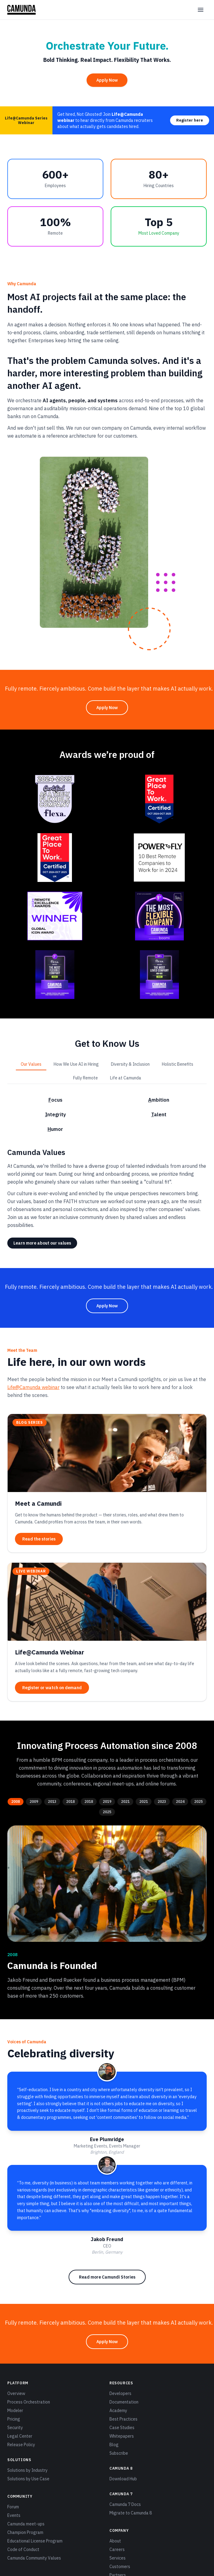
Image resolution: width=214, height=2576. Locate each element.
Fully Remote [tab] (85, 1078)
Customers (119, 2566)
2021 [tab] (125, 1801)
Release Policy (21, 2444)
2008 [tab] (15, 1801)
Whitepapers (121, 2436)
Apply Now (107, 80)
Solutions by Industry (27, 2470)
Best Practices (123, 2419)
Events (13, 2515)
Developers (120, 2393)
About (115, 2541)
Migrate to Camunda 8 (130, 2513)
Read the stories (38, 1539)
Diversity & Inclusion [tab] (130, 1064)
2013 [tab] (52, 1801)
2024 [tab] (180, 1801)
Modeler (15, 2410)
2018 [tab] (70, 1801)
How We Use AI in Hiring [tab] (76, 1064)
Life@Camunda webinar (33, 1387)
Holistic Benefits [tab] (177, 1064)
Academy (118, 2410)
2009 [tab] (34, 1801)
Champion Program (25, 2532)
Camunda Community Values (34, 2558)
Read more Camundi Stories (107, 2277)
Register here (189, 120)
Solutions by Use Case (28, 2479)
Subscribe (118, 2453)
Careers (117, 2549)
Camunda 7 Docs (125, 2504)
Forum (13, 2507)
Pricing (13, 2419)
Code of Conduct (23, 2549)
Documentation (123, 2402)
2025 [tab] (198, 1801)
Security (15, 2427)
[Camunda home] (21, 10)
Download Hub (123, 2479)
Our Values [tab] (31, 1064)
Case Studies (121, 2427)
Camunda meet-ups (26, 2524)
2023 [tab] (162, 1801)
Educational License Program (34, 2541)
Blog (114, 2444)
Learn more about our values (42, 1243)
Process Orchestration (28, 2402)
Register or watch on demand (52, 1687)
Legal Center (19, 2436)
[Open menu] (200, 10)
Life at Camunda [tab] (125, 1078)
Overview (16, 2393)
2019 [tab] (107, 1801)
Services (117, 2558)
